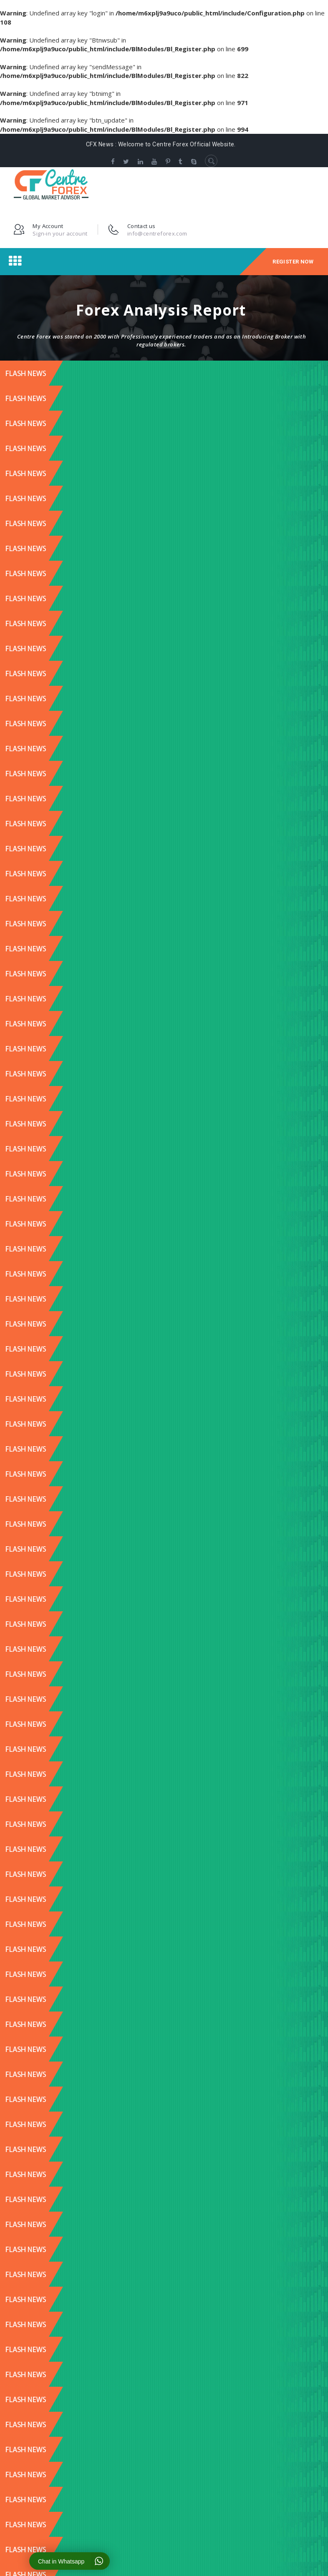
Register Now (292, 261)
